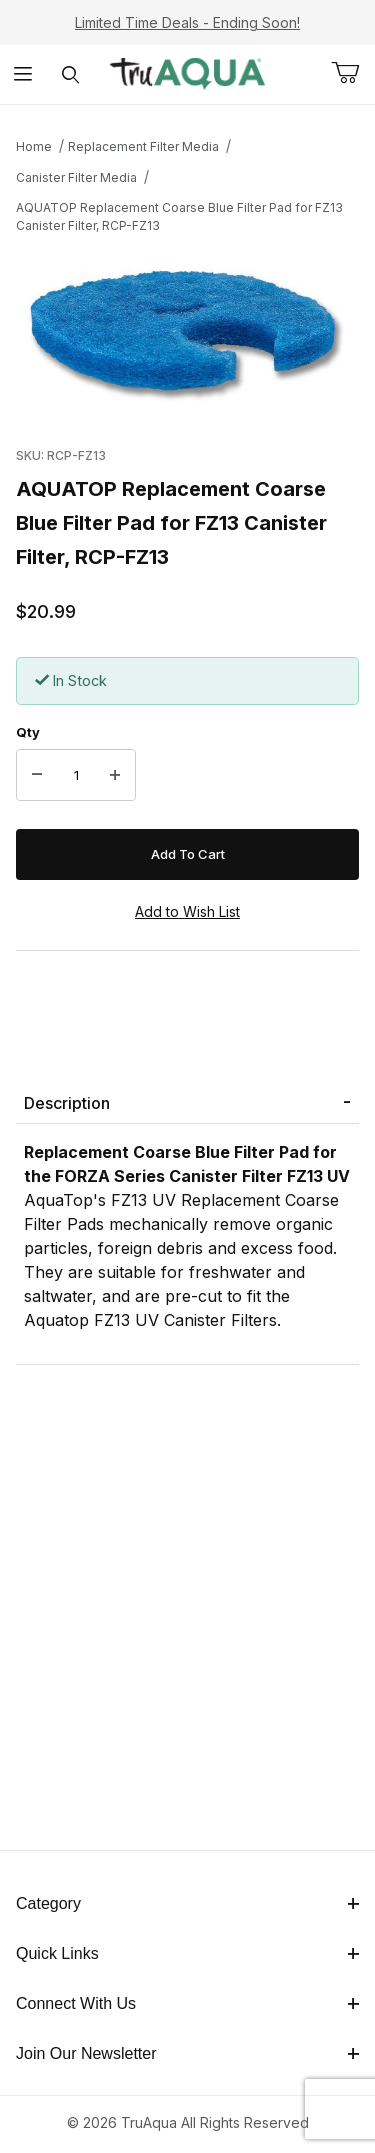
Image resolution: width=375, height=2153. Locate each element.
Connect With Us (187, 2003)
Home (34, 146)
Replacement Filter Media (143, 146)
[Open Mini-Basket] (353, 73)
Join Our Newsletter (187, 2053)
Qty (28, 732)
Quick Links (187, 1953)
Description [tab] (67, 1103)
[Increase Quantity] (115, 775)
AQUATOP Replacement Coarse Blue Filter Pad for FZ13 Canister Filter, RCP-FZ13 (179, 216)
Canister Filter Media (76, 177)
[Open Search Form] (70, 74)
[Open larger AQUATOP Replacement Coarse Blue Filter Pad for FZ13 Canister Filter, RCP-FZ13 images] (187, 335)
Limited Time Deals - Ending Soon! (187, 22)
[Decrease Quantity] (37, 775)
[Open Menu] (23, 74)
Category (187, 1903)
